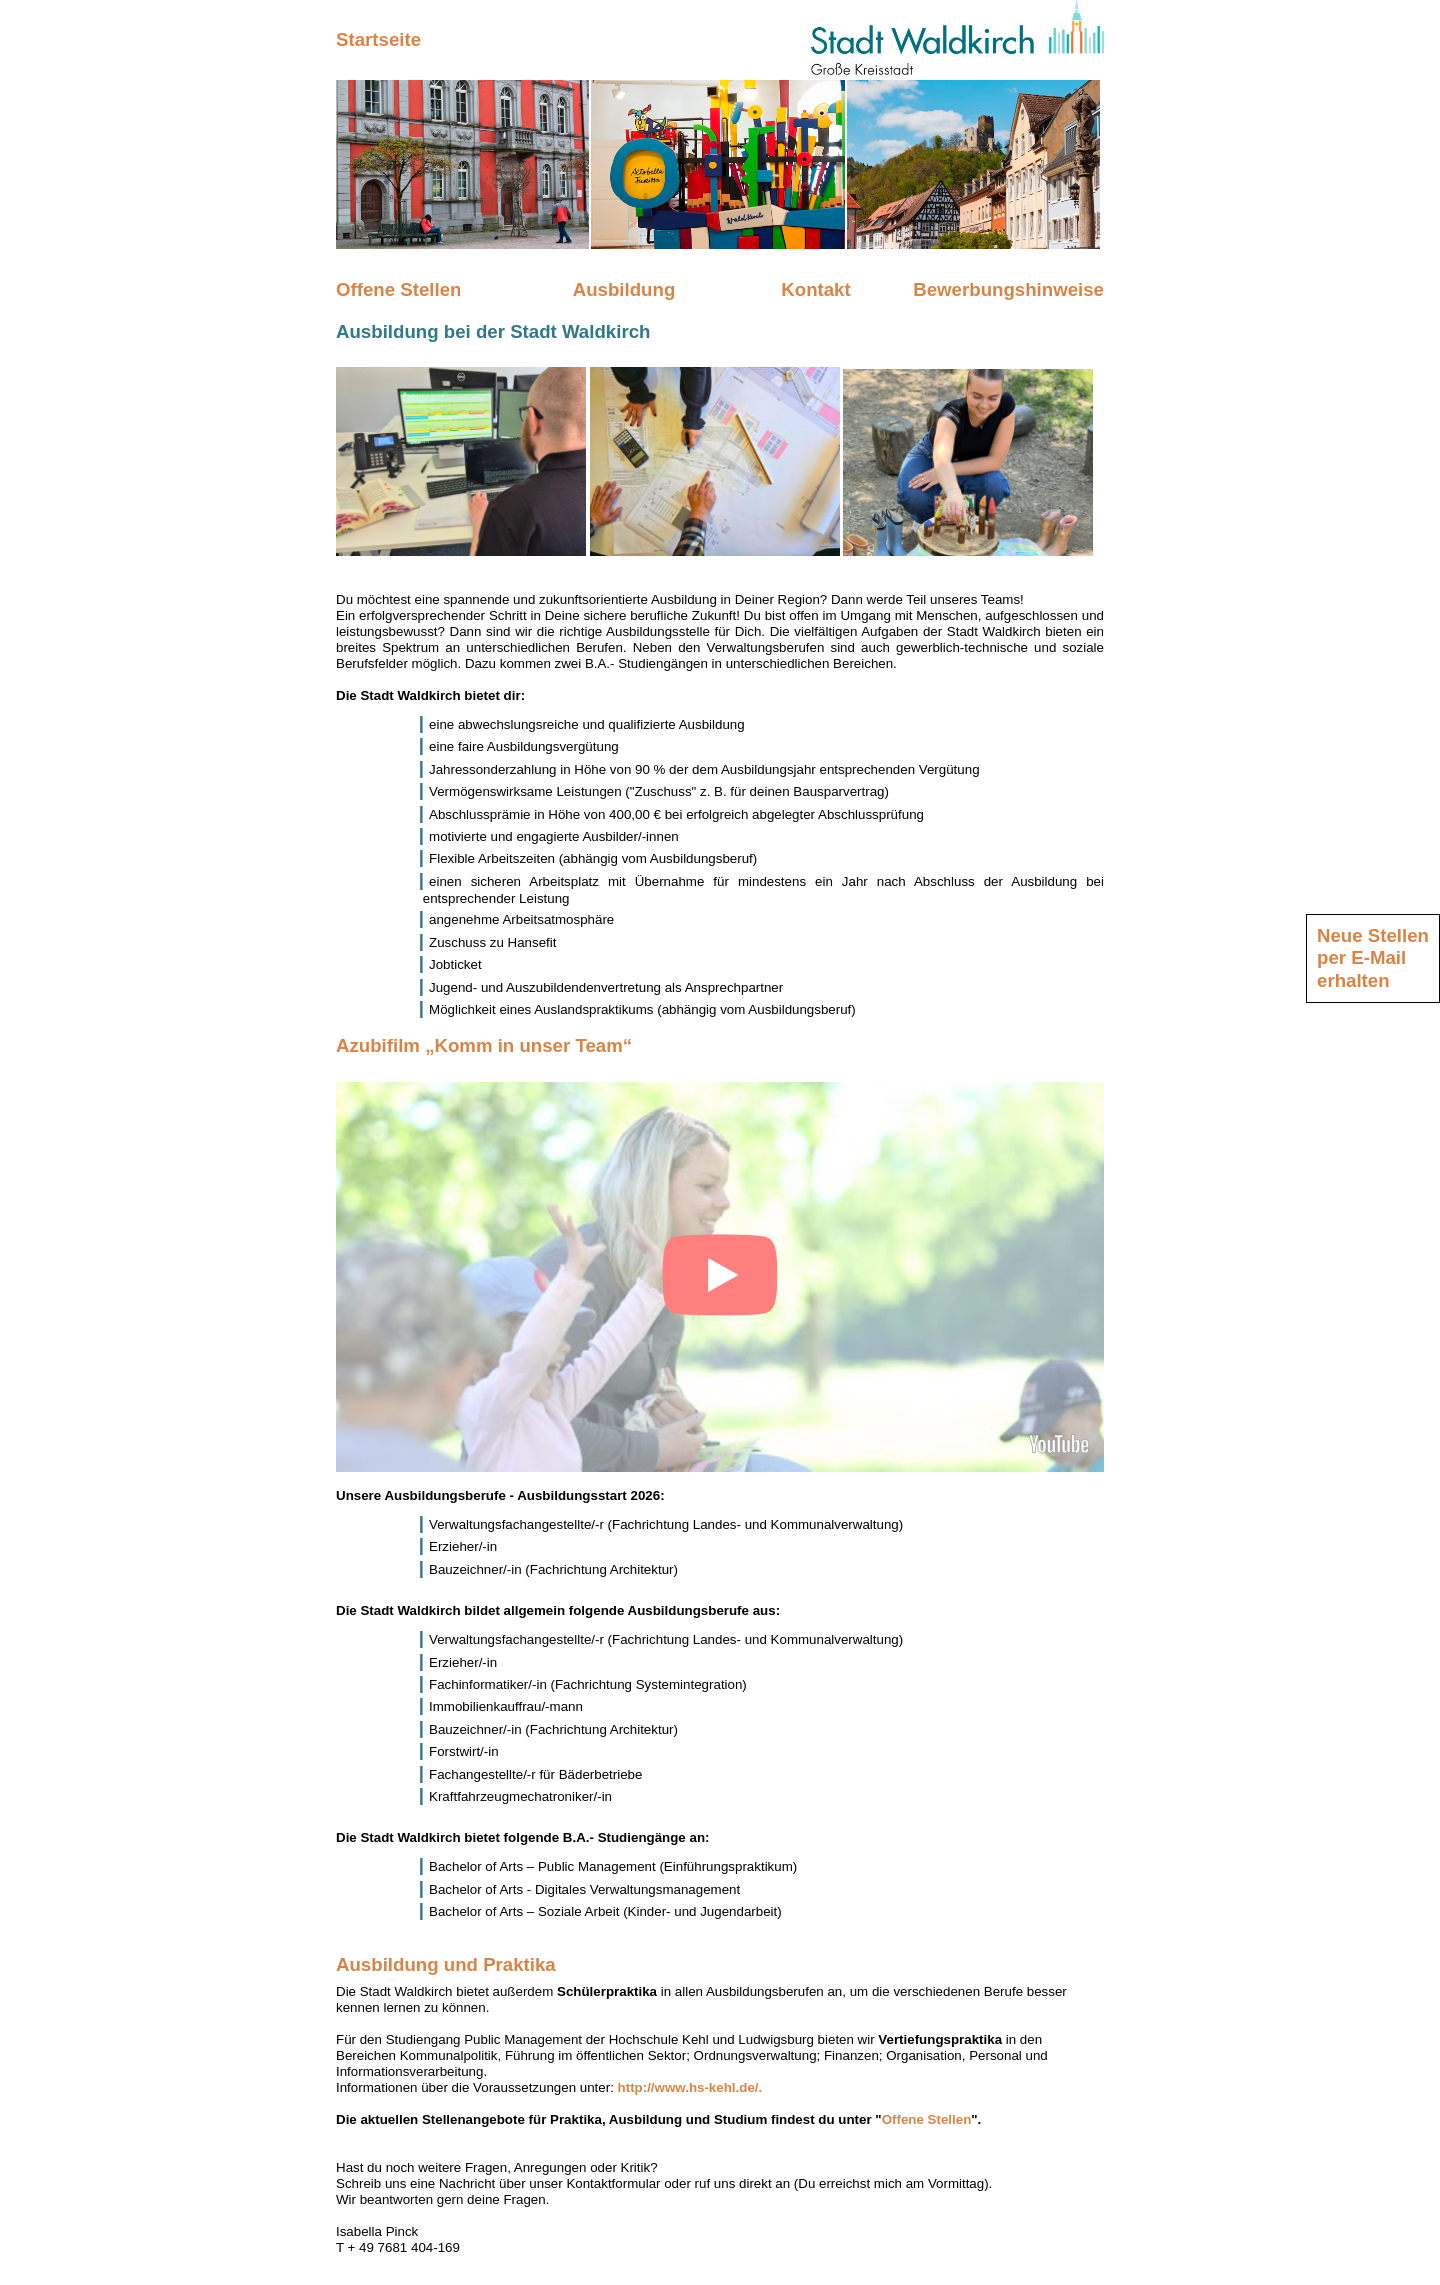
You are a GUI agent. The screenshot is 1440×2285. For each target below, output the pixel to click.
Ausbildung (624, 289)
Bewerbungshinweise (1008, 289)
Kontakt (815, 289)
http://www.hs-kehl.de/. (690, 2087)
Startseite (378, 39)
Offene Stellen (398, 289)
